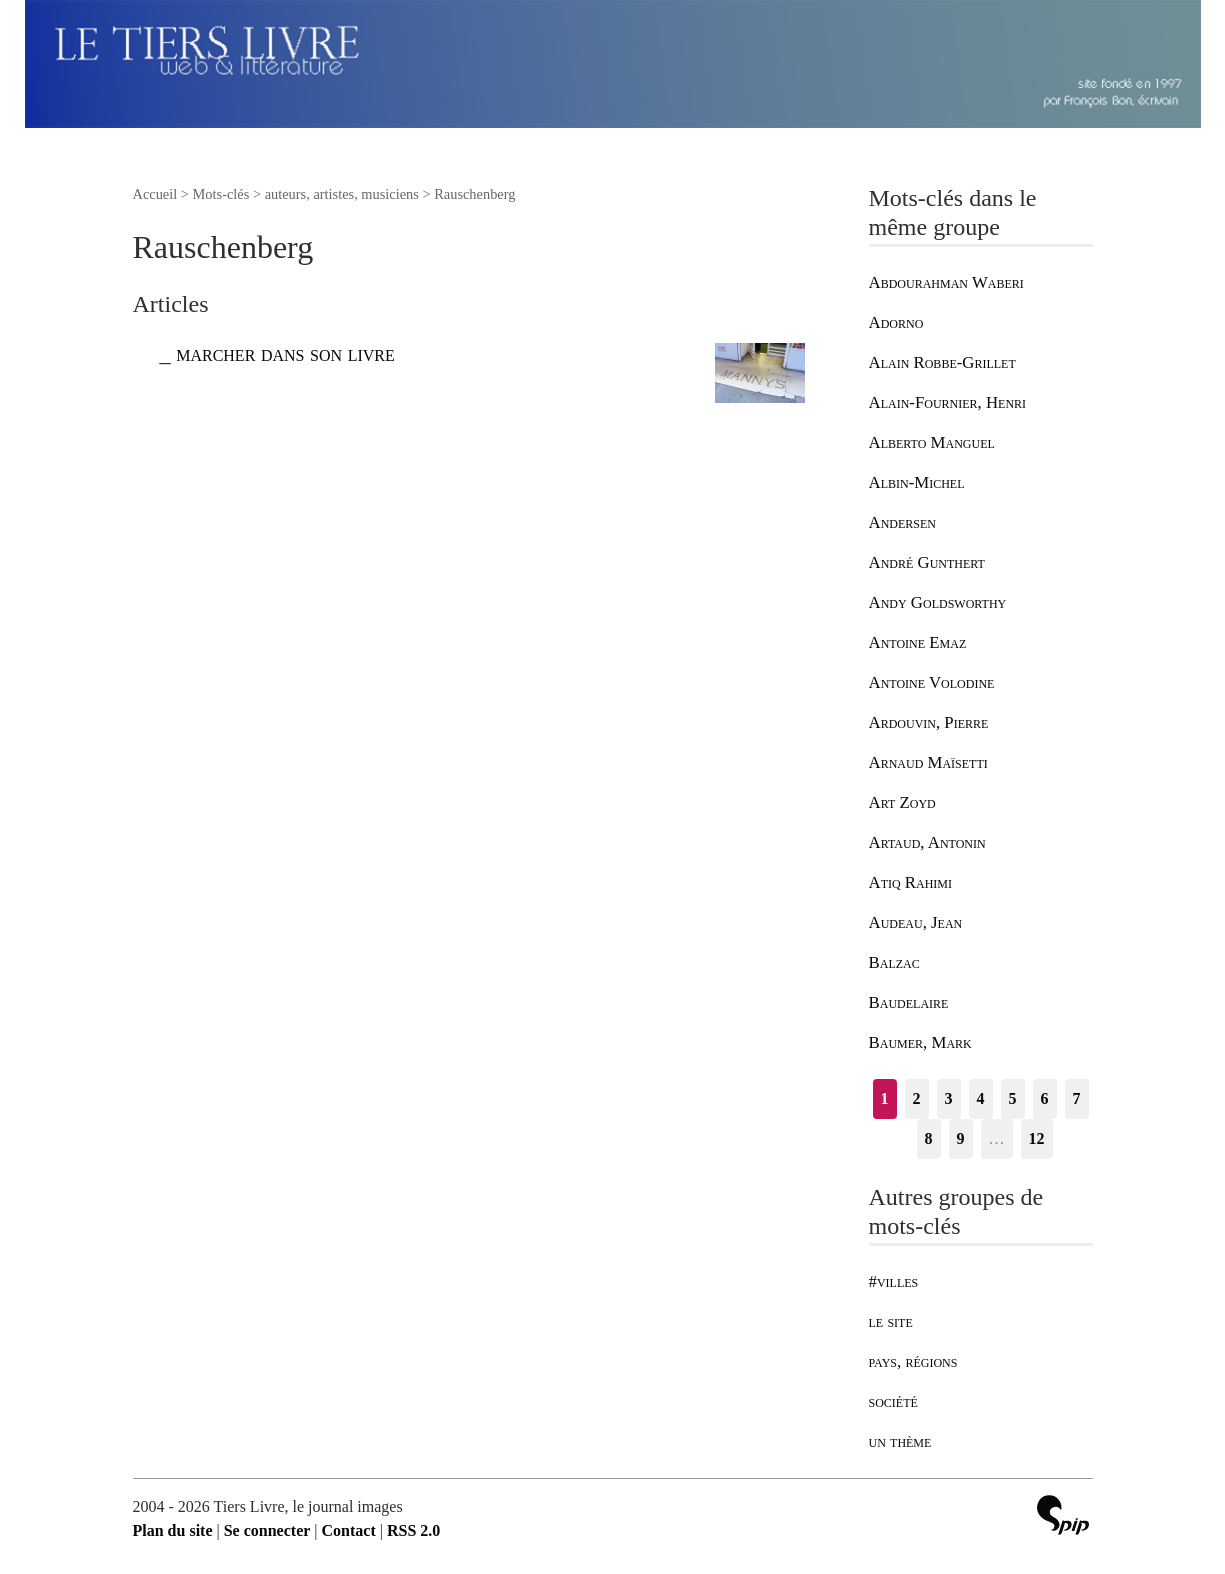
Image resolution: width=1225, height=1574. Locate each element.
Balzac (894, 962)
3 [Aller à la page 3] (949, 1098)
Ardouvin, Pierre (929, 722)
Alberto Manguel (932, 442)
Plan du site (173, 1530)
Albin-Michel (917, 482)
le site (891, 1321)
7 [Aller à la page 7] (1077, 1098)
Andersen (902, 522)
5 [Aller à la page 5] (1013, 1098)
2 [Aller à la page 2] (917, 1098)
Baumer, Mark (920, 1042)
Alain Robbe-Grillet (942, 362)
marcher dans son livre (285, 353)
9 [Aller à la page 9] (961, 1138)
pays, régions (913, 1361)
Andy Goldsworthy (938, 602)
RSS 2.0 (413, 1530)
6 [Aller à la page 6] (1045, 1098)
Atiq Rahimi (911, 882)
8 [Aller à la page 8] (929, 1138)
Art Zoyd (902, 802)
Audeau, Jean (916, 922)
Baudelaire (909, 1002)
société (893, 1401)
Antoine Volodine (932, 682)
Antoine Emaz (918, 642)
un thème (900, 1441)
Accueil (155, 194)
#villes (894, 1281)
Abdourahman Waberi (946, 282)
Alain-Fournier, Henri (948, 402)
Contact (349, 1530)
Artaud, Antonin (927, 842)
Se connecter (267, 1530)
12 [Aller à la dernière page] (1037, 1138)
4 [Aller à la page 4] (981, 1098)
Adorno (896, 322)
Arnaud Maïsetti (928, 762)
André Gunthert (927, 562)
